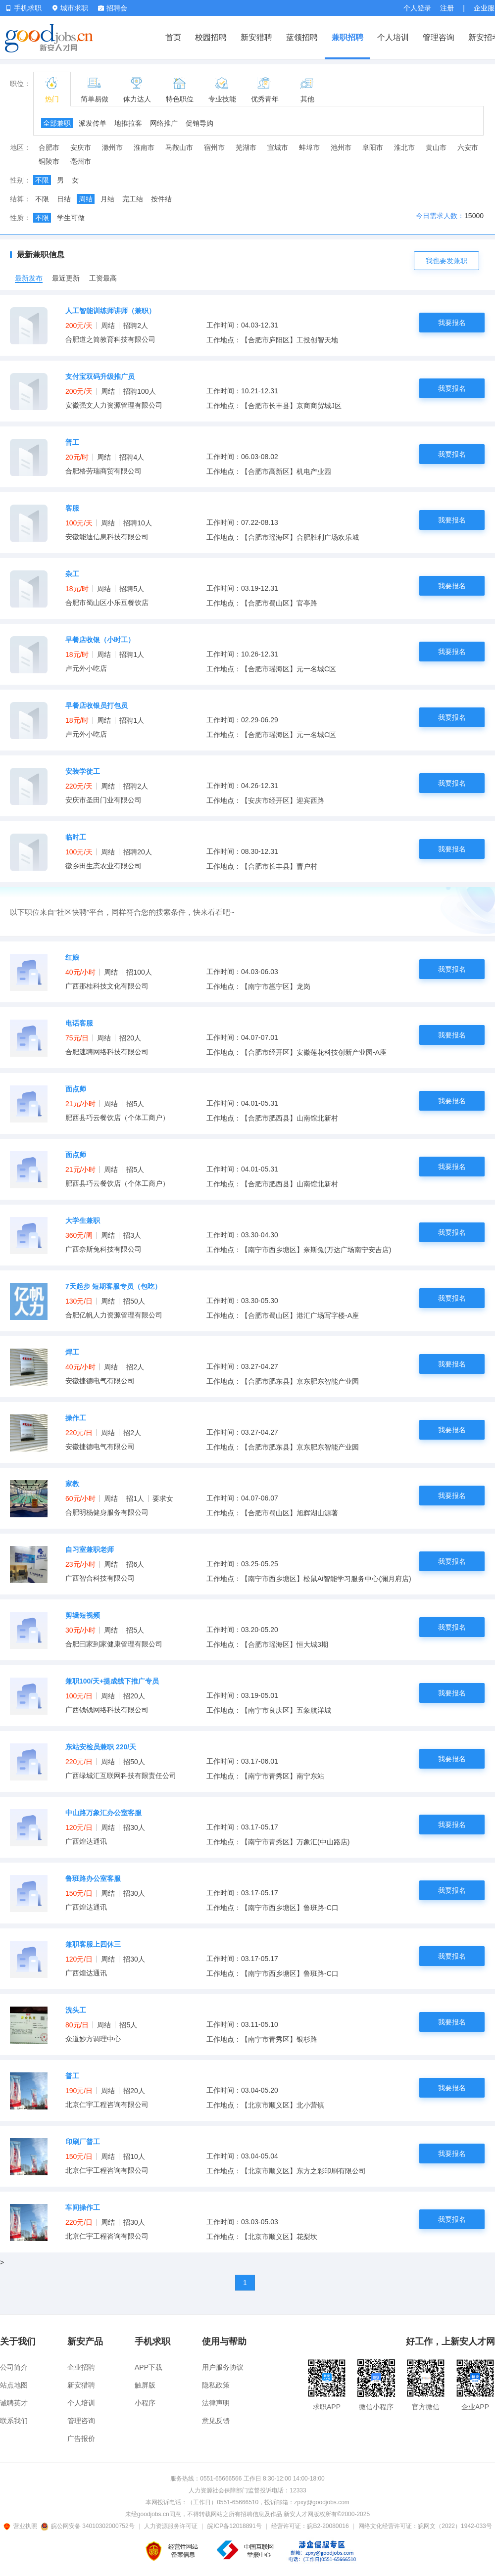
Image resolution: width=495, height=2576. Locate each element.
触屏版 (145, 2385)
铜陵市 (49, 161)
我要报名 (452, 323)
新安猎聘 (256, 37)
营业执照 (22, 2526)
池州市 (341, 147)
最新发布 (29, 278)
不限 (42, 180)
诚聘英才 (14, 2403)
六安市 (467, 147)
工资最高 (103, 278)
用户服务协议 (223, 2367)
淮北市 (404, 147)
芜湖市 (246, 147)
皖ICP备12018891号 (234, 2526)
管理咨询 (438, 37)
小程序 (145, 2403)
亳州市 (80, 161)
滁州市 (112, 147)
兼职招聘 (347, 37)
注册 (447, 8)
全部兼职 (57, 123)
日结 (64, 199)
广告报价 (81, 2438)
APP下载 (148, 2367)
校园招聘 (211, 37)
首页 (173, 37)
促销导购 (199, 123)
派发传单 (92, 123)
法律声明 (216, 2403)
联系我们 (14, 2421)
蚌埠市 (309, 147)
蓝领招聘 (302, 37)
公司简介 (14, 2367)
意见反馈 (216, 2421)
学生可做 (71, 218)
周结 (86, 199)
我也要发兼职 (446, 261)
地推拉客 (128, 123)
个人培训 (393, 37)
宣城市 (277, 147)
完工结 (132, 199)
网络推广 (164, 123)
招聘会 (112, 8)
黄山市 (436, 147)
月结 (107, 199)
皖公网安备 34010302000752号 (88, 2526)
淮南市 (144, 147)
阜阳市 (372, 147)
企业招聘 (81, 2367)
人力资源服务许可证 (171, 2526)
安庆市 (80, 147)
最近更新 (66, 278)
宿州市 (214, 147)
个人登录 (417, 8)
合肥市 (49, 147)
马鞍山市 (179, 147)
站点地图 (14, 2385)
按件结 (161, 199)
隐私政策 (216, 2385)
